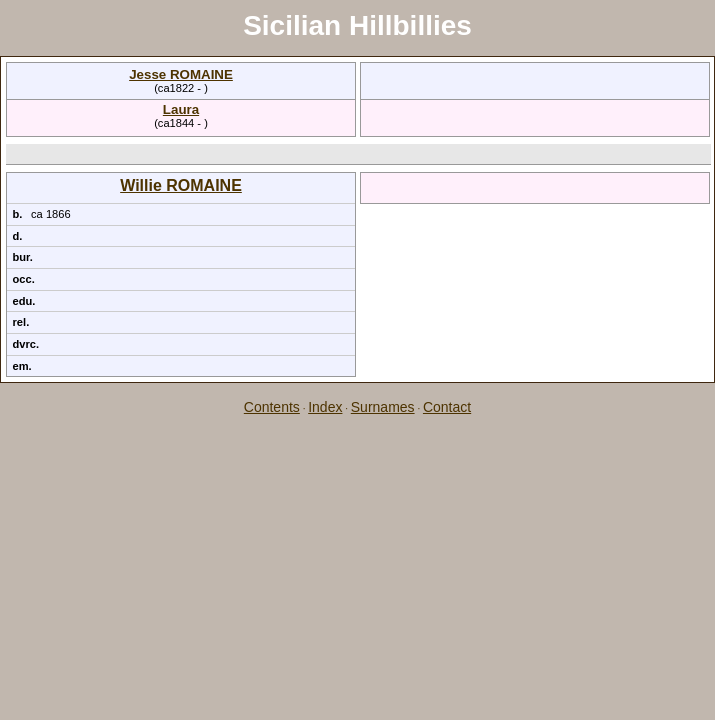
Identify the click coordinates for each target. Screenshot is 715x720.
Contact (447, 407)
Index (325, 407)
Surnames (383, 407)
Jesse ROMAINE (181, 74)
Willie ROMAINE (181, 185)
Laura (181, 109)
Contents (272, 407)
